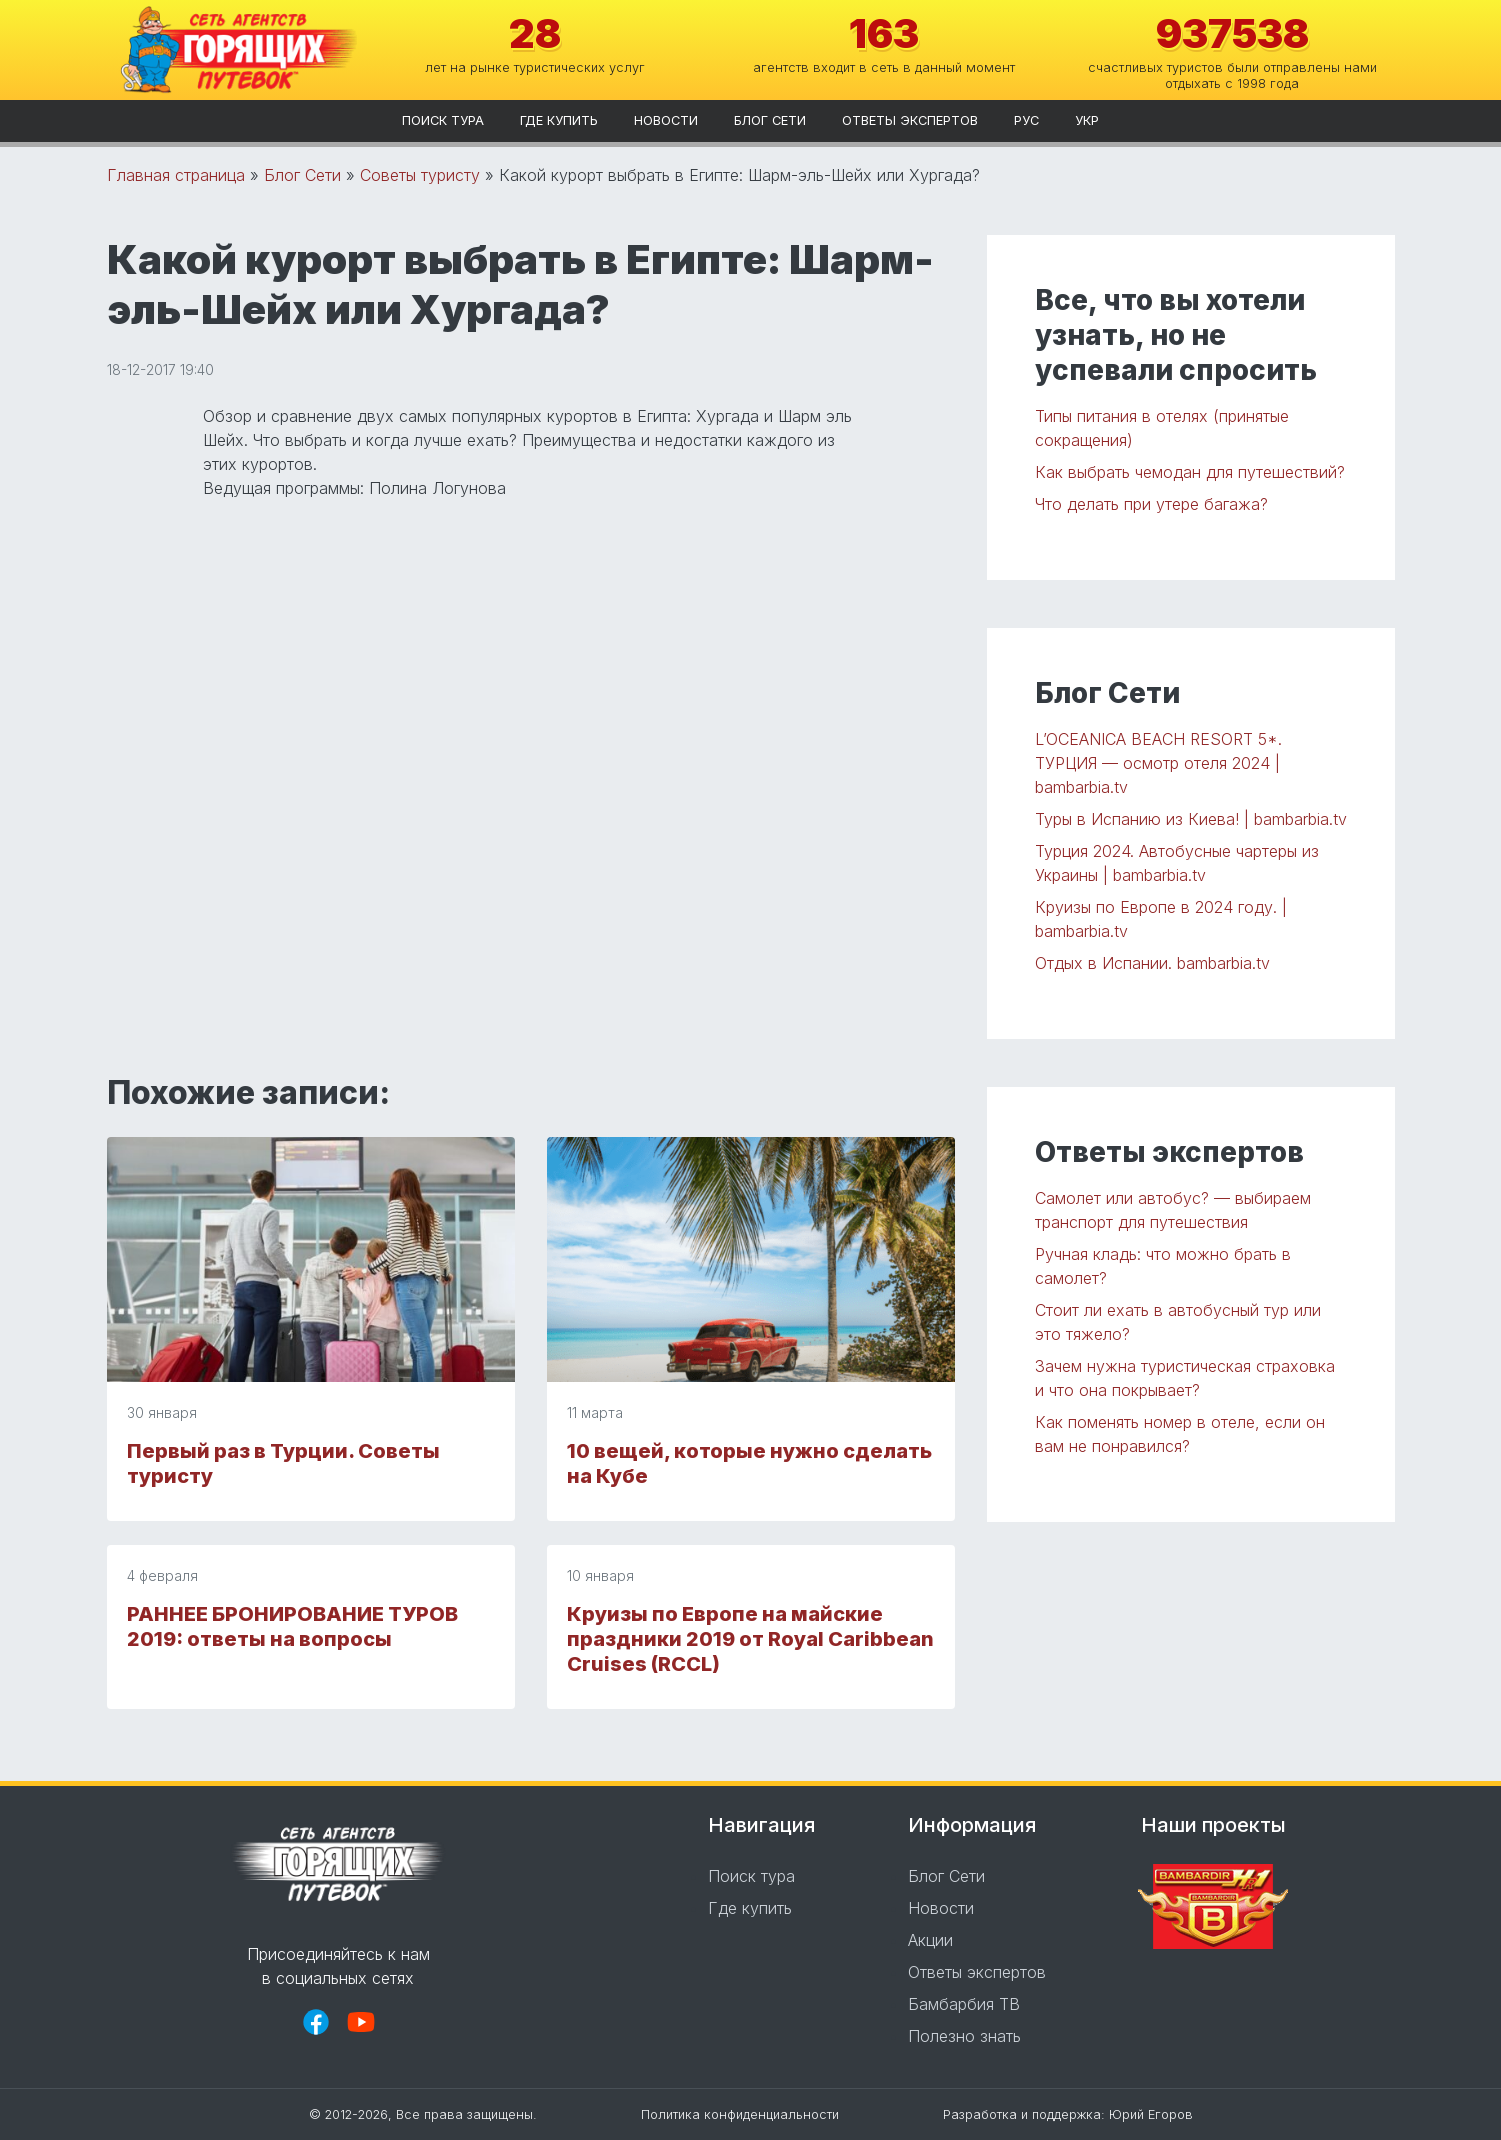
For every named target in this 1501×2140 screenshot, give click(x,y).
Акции (930, 1940)
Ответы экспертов (910, 120)
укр (1087, 120)
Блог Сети (770, 120)
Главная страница (176, 175)
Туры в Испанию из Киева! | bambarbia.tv (1191, 819)
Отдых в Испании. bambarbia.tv (1152, 963)
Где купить (559, 120)
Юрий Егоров (1151, 2114)
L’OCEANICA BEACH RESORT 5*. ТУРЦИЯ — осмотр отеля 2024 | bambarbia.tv (1158, 763)
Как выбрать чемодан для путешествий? (1190, 472)
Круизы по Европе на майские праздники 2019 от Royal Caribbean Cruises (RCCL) (750, 1639)
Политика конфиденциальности (740, 2114)
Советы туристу (420, 175)
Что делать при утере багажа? (1151, 504)
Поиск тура (443, 120)
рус (1026, 120)
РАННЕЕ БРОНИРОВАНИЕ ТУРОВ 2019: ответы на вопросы (292, 1626)
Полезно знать (964, 2036)
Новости (666, 120)
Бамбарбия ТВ (964, 2004)
